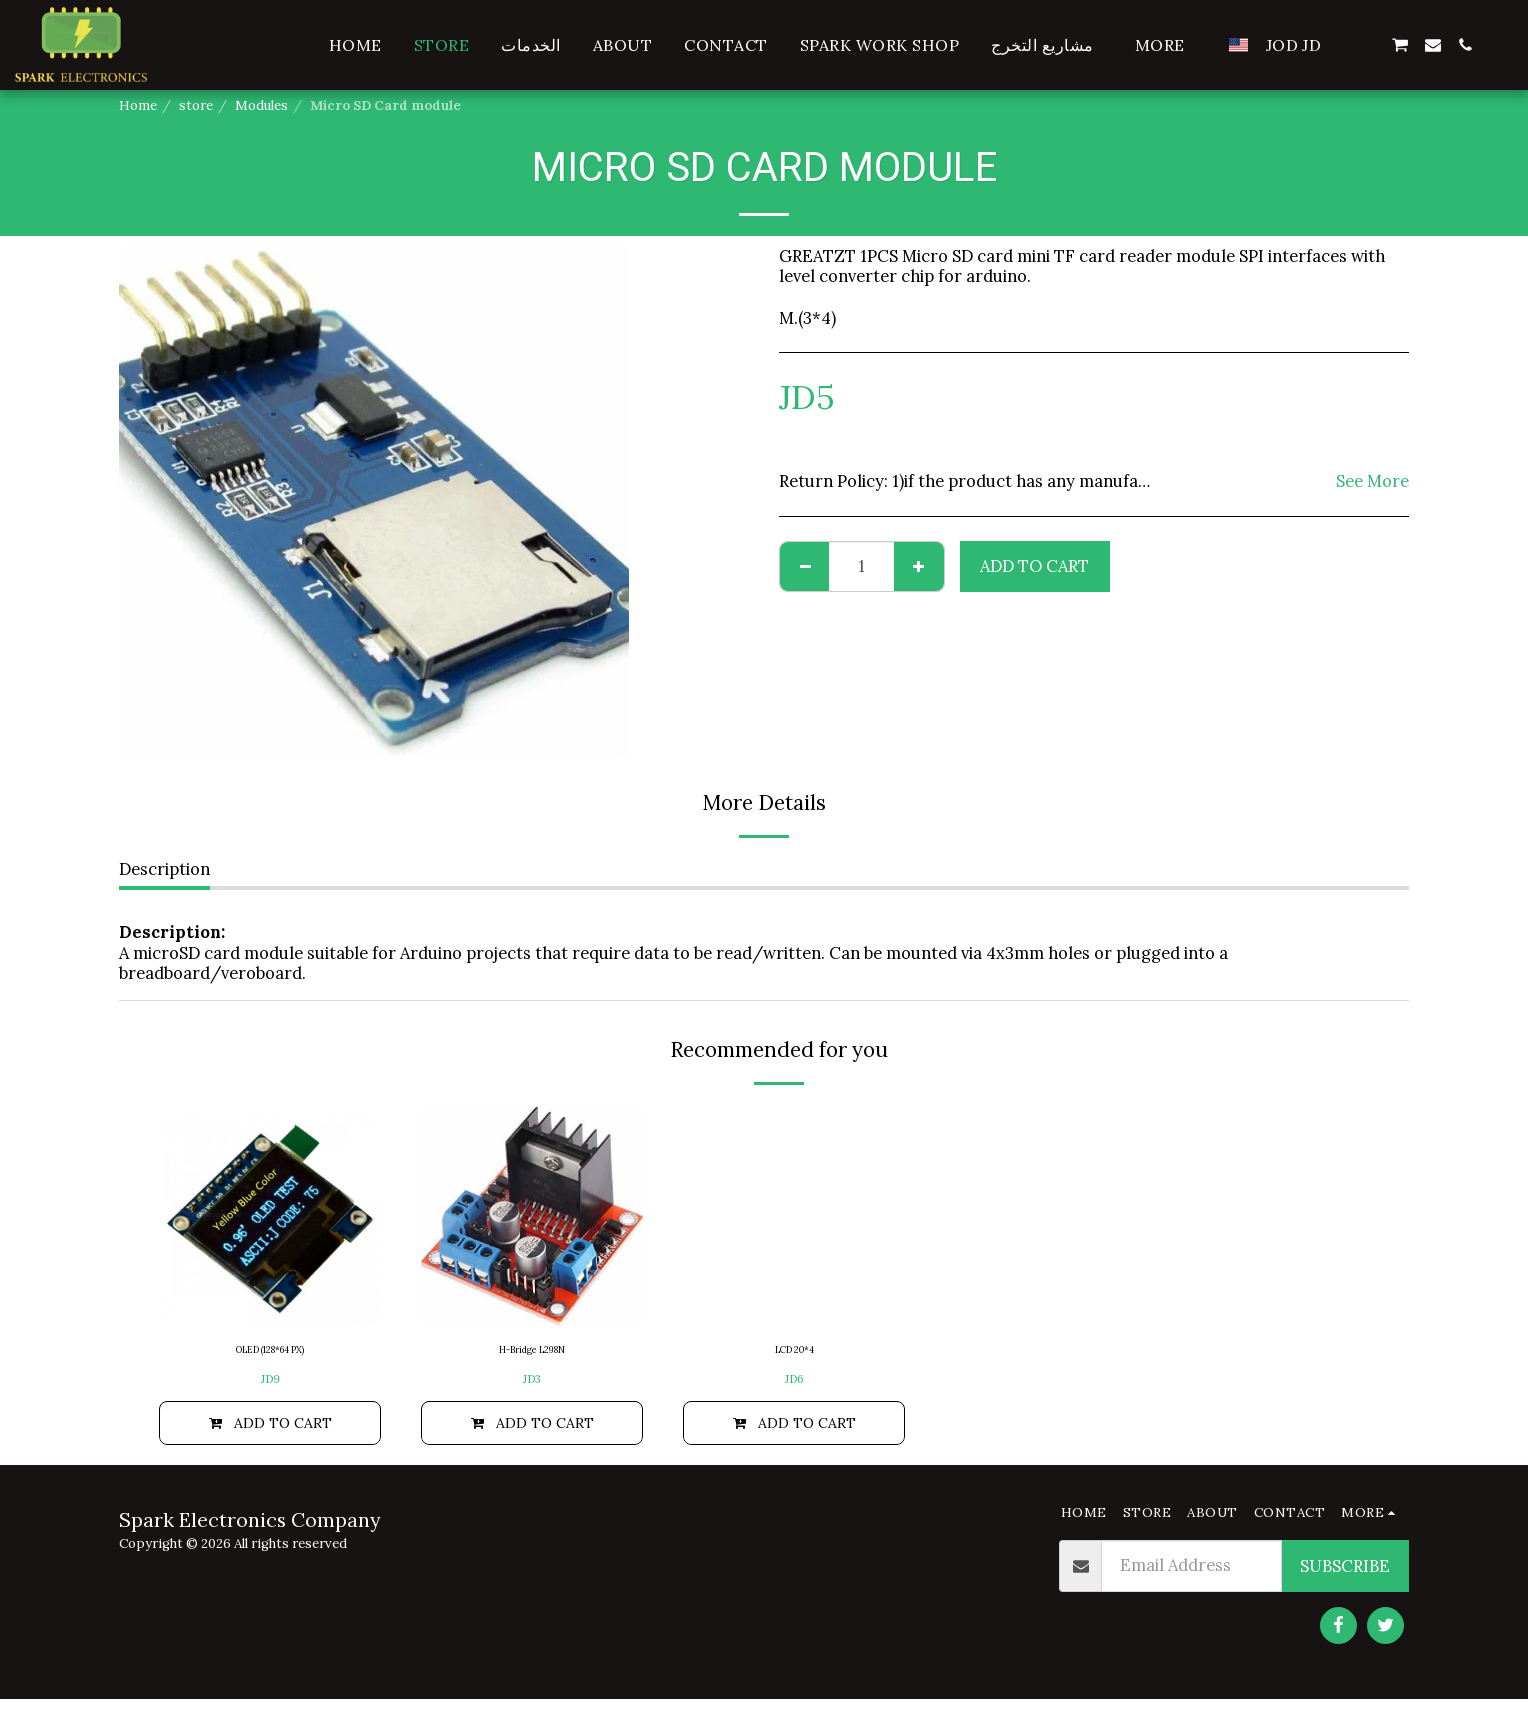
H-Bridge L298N (532, 1352)
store (196, 105)
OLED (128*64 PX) (270, 1352)
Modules (261, 105)
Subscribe (1345, 1580)
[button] (1367, 45)
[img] (270, 1216)
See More (1372, 481)
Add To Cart (1034, 566)
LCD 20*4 (794, 1352)
